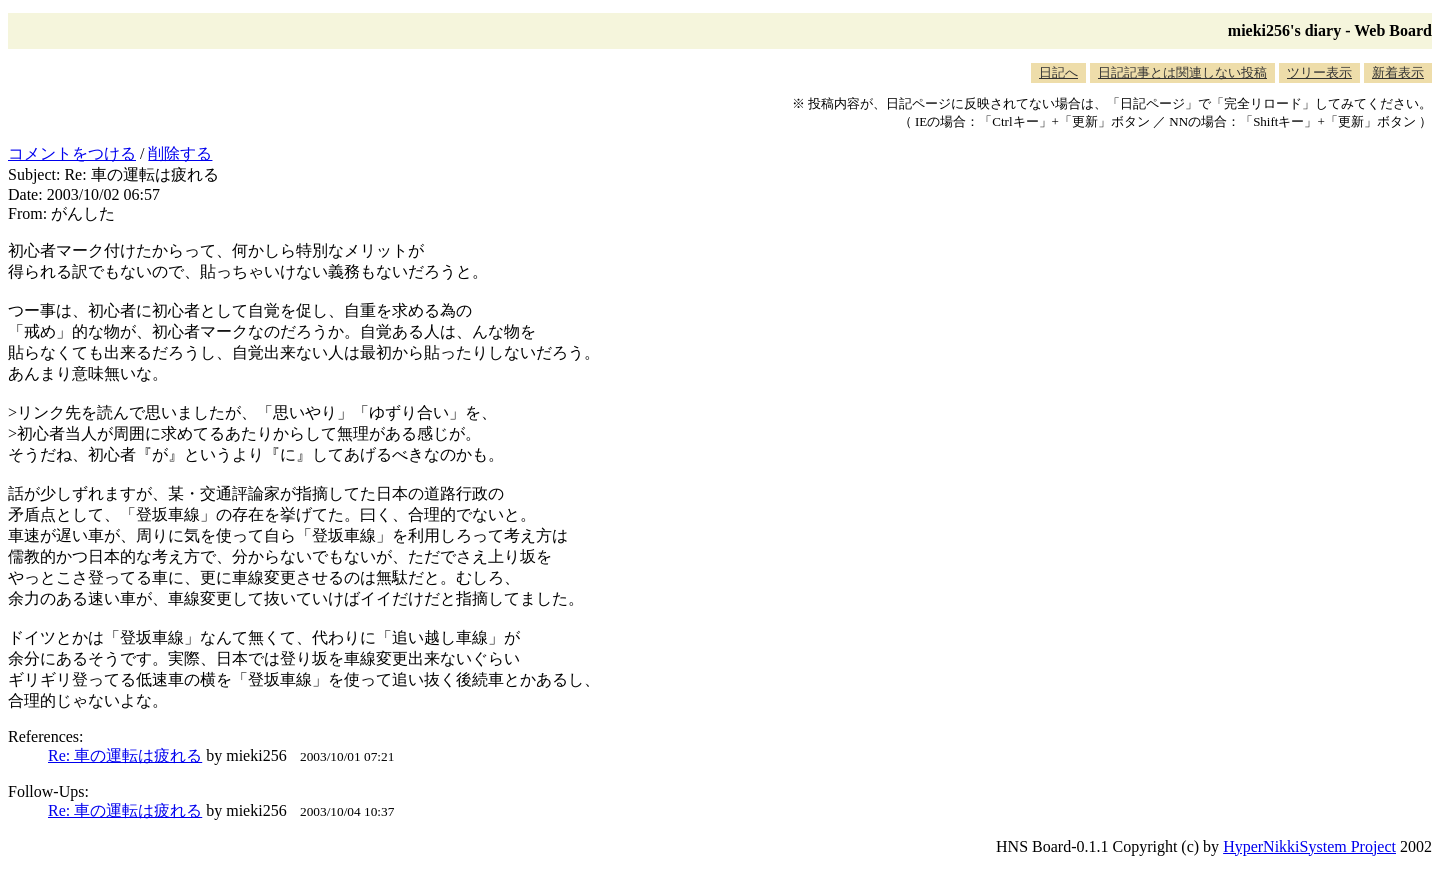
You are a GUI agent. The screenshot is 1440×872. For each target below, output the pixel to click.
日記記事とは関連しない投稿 (1182, 72)
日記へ (1058, 72)
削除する (180, 153)
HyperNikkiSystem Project (1309, 846)
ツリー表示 (1319, 72)
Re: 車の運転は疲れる (125, 755)
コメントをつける (72, 153)
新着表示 (1398, 72)
